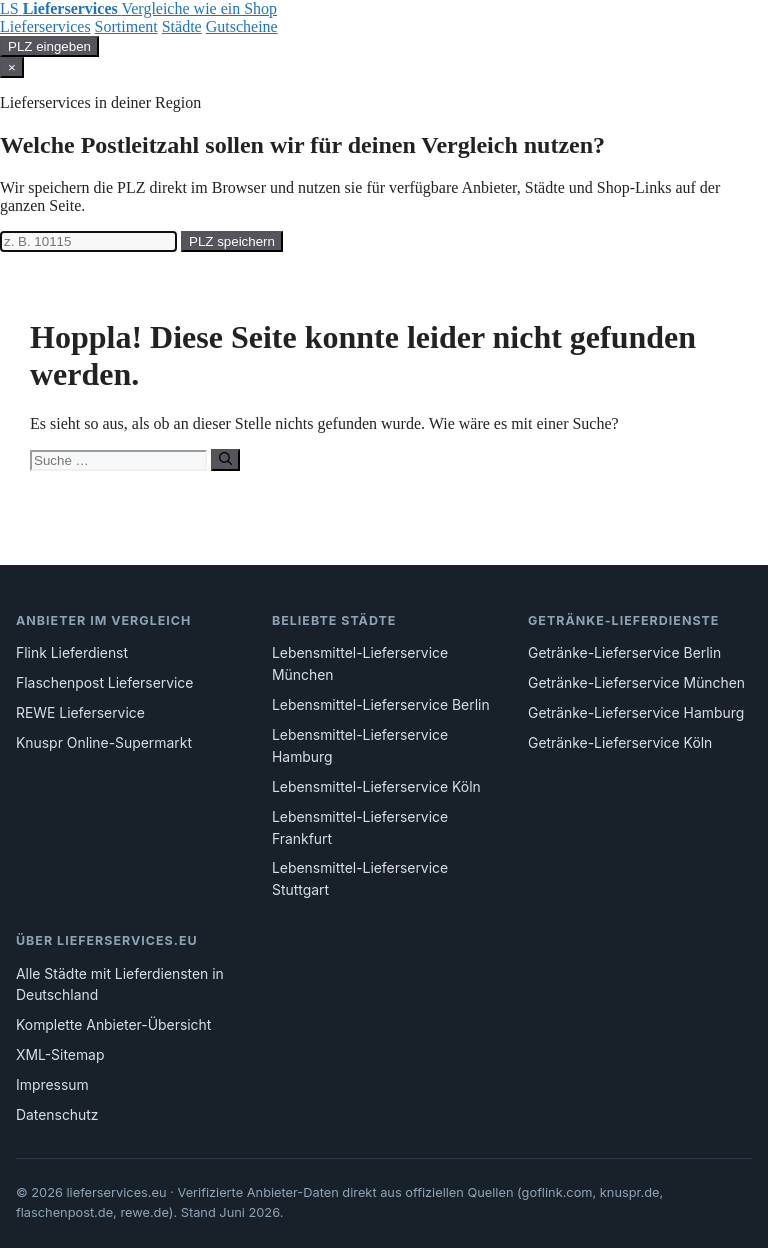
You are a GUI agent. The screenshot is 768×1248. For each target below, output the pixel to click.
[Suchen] (225, 460)
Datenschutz (57, 1115)
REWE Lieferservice (80, 713)
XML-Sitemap (60, 1055)
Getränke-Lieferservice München (636, 683)
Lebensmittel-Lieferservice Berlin (381, 705)
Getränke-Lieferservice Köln (620, 743)
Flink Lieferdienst (72, 653)
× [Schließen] (12, 67)
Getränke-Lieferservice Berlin (624, 653)
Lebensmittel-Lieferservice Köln (376, 787)
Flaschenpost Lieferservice (104, 683)
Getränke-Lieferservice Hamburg (636, 713)
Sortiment (126, 26)
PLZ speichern (232, 241)
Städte (182, 26)
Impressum (52, 1085)
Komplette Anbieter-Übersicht (113, 1025)
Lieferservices (45, 26)
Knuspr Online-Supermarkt (104, 743)
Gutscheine (242, 26)
